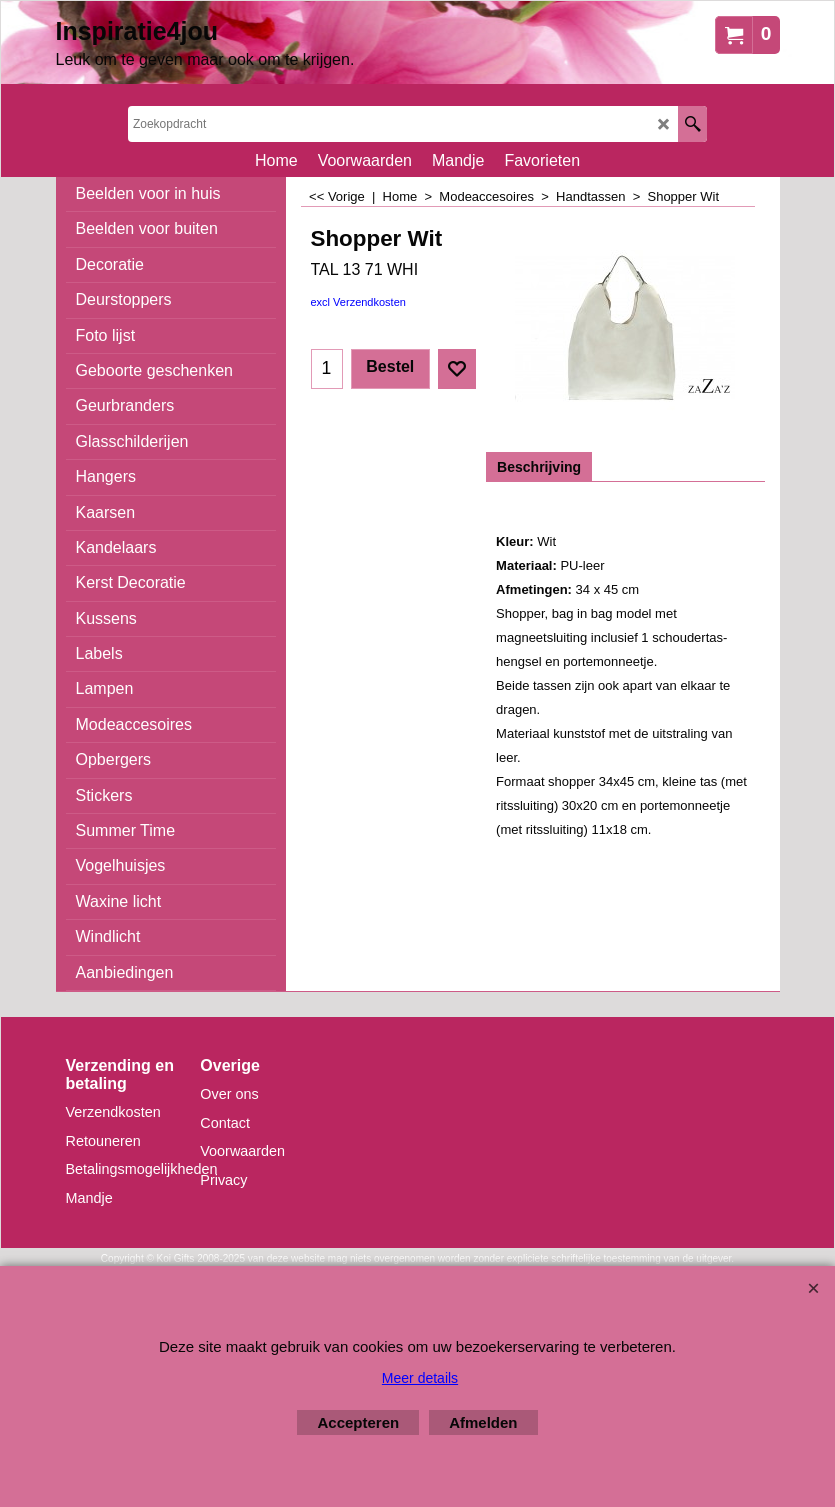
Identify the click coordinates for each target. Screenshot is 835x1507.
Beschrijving (539, 467)
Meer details (420, 1378)
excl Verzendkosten (358, 302)
